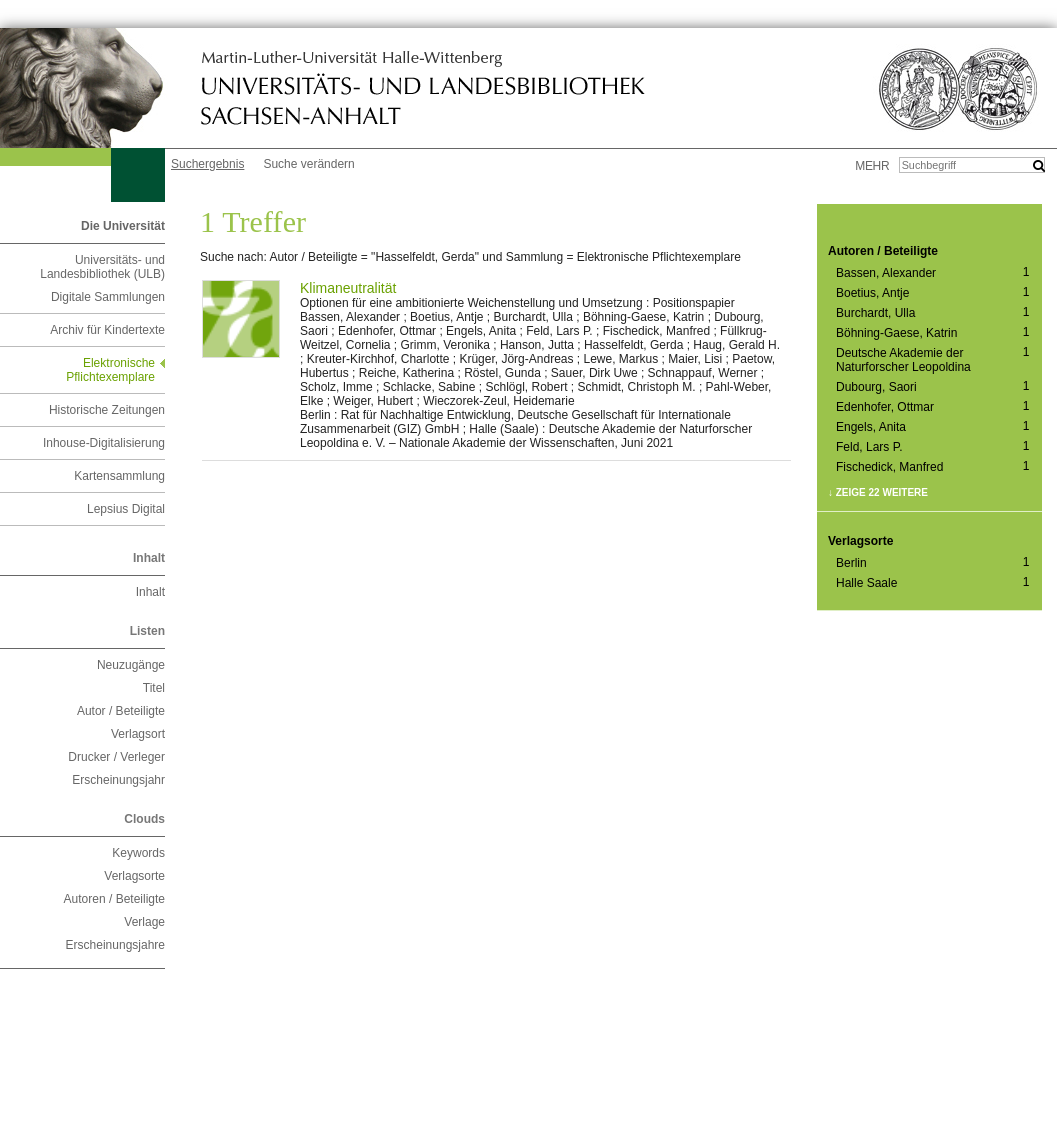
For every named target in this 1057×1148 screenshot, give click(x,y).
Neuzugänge (131, 665)
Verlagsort (138, 734)
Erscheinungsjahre (115, 945)
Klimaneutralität (348, 288)
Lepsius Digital (126, 509)
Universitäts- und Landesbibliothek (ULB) (102, 267)
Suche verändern (308, 164)
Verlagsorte (134, 876)
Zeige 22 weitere (882, 492)
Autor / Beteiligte (121, 711)
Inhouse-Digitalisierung (104, 443)
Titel (154, 688)
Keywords (138, 853)
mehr (872, 166)
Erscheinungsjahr (118, 780)
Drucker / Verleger (116, 757)
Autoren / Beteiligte (114, 899)
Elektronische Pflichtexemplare (110, 370)
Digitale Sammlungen (108, 297)
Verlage (144, 922)
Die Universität (123, 226)
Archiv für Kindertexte (107, 330)
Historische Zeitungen (107, 410)
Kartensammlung (119, 476)
